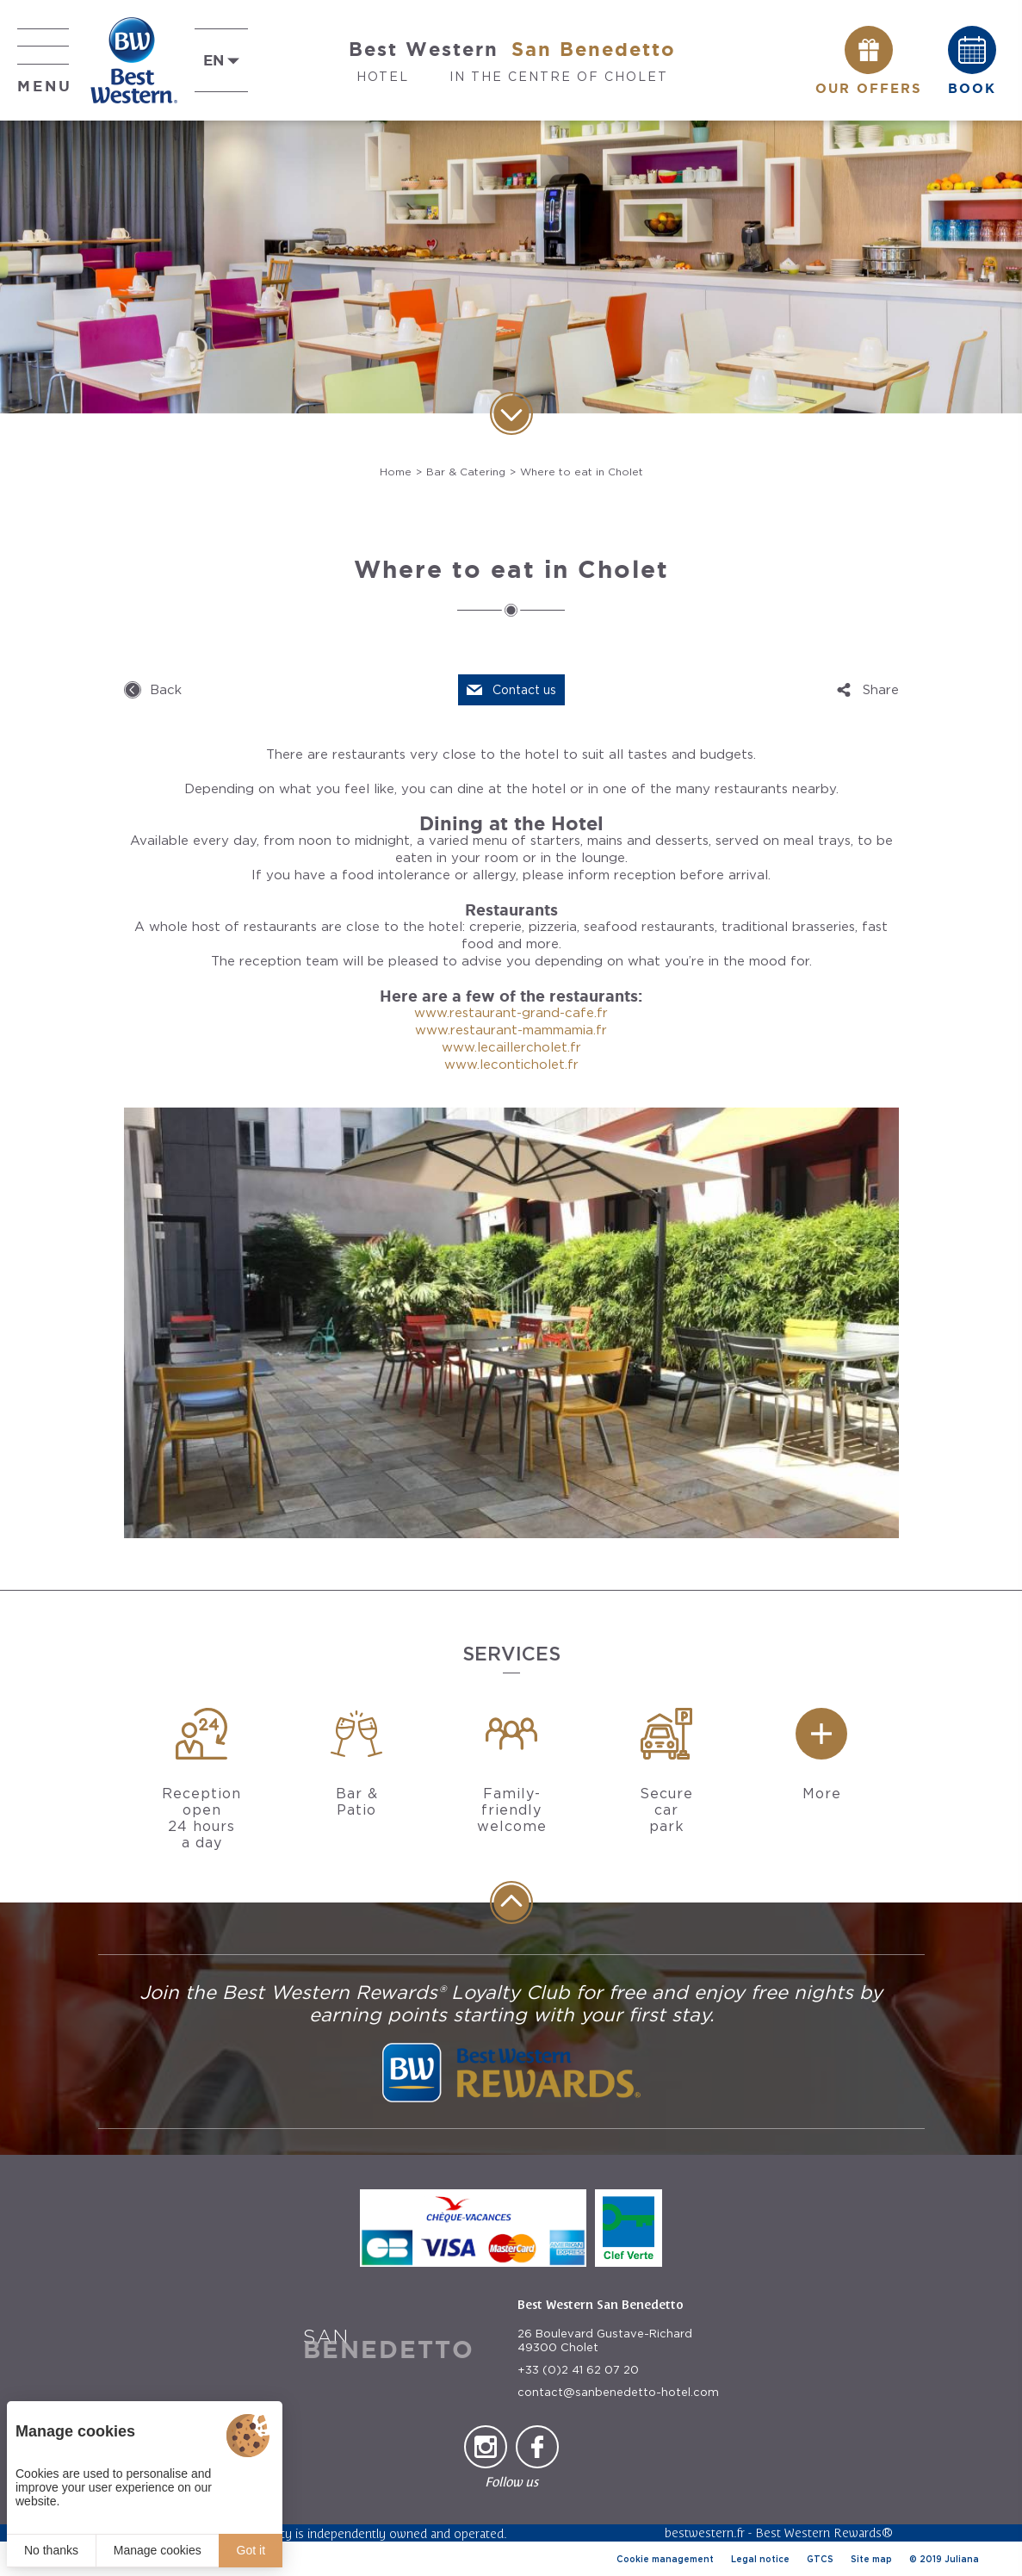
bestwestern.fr (705, 2532)
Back (166, 690)
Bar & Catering (465, 471)
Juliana (962, 2559)
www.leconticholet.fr (511, 1064)
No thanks (51, 2550)
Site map (871, 2559)
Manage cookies (157, 2550)
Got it (251, 2550)
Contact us (524, 690)
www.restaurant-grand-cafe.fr (511, 1013)
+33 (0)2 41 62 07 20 (578, 2369)
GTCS (820, 2559)
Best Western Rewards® (824, 2532)
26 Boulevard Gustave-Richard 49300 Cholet (604, 2340)
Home (396, 471)
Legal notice (760, 2559)
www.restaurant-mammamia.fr (511, 1030)
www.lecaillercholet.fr (511, 1047)
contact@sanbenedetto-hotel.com (618, 2392)
